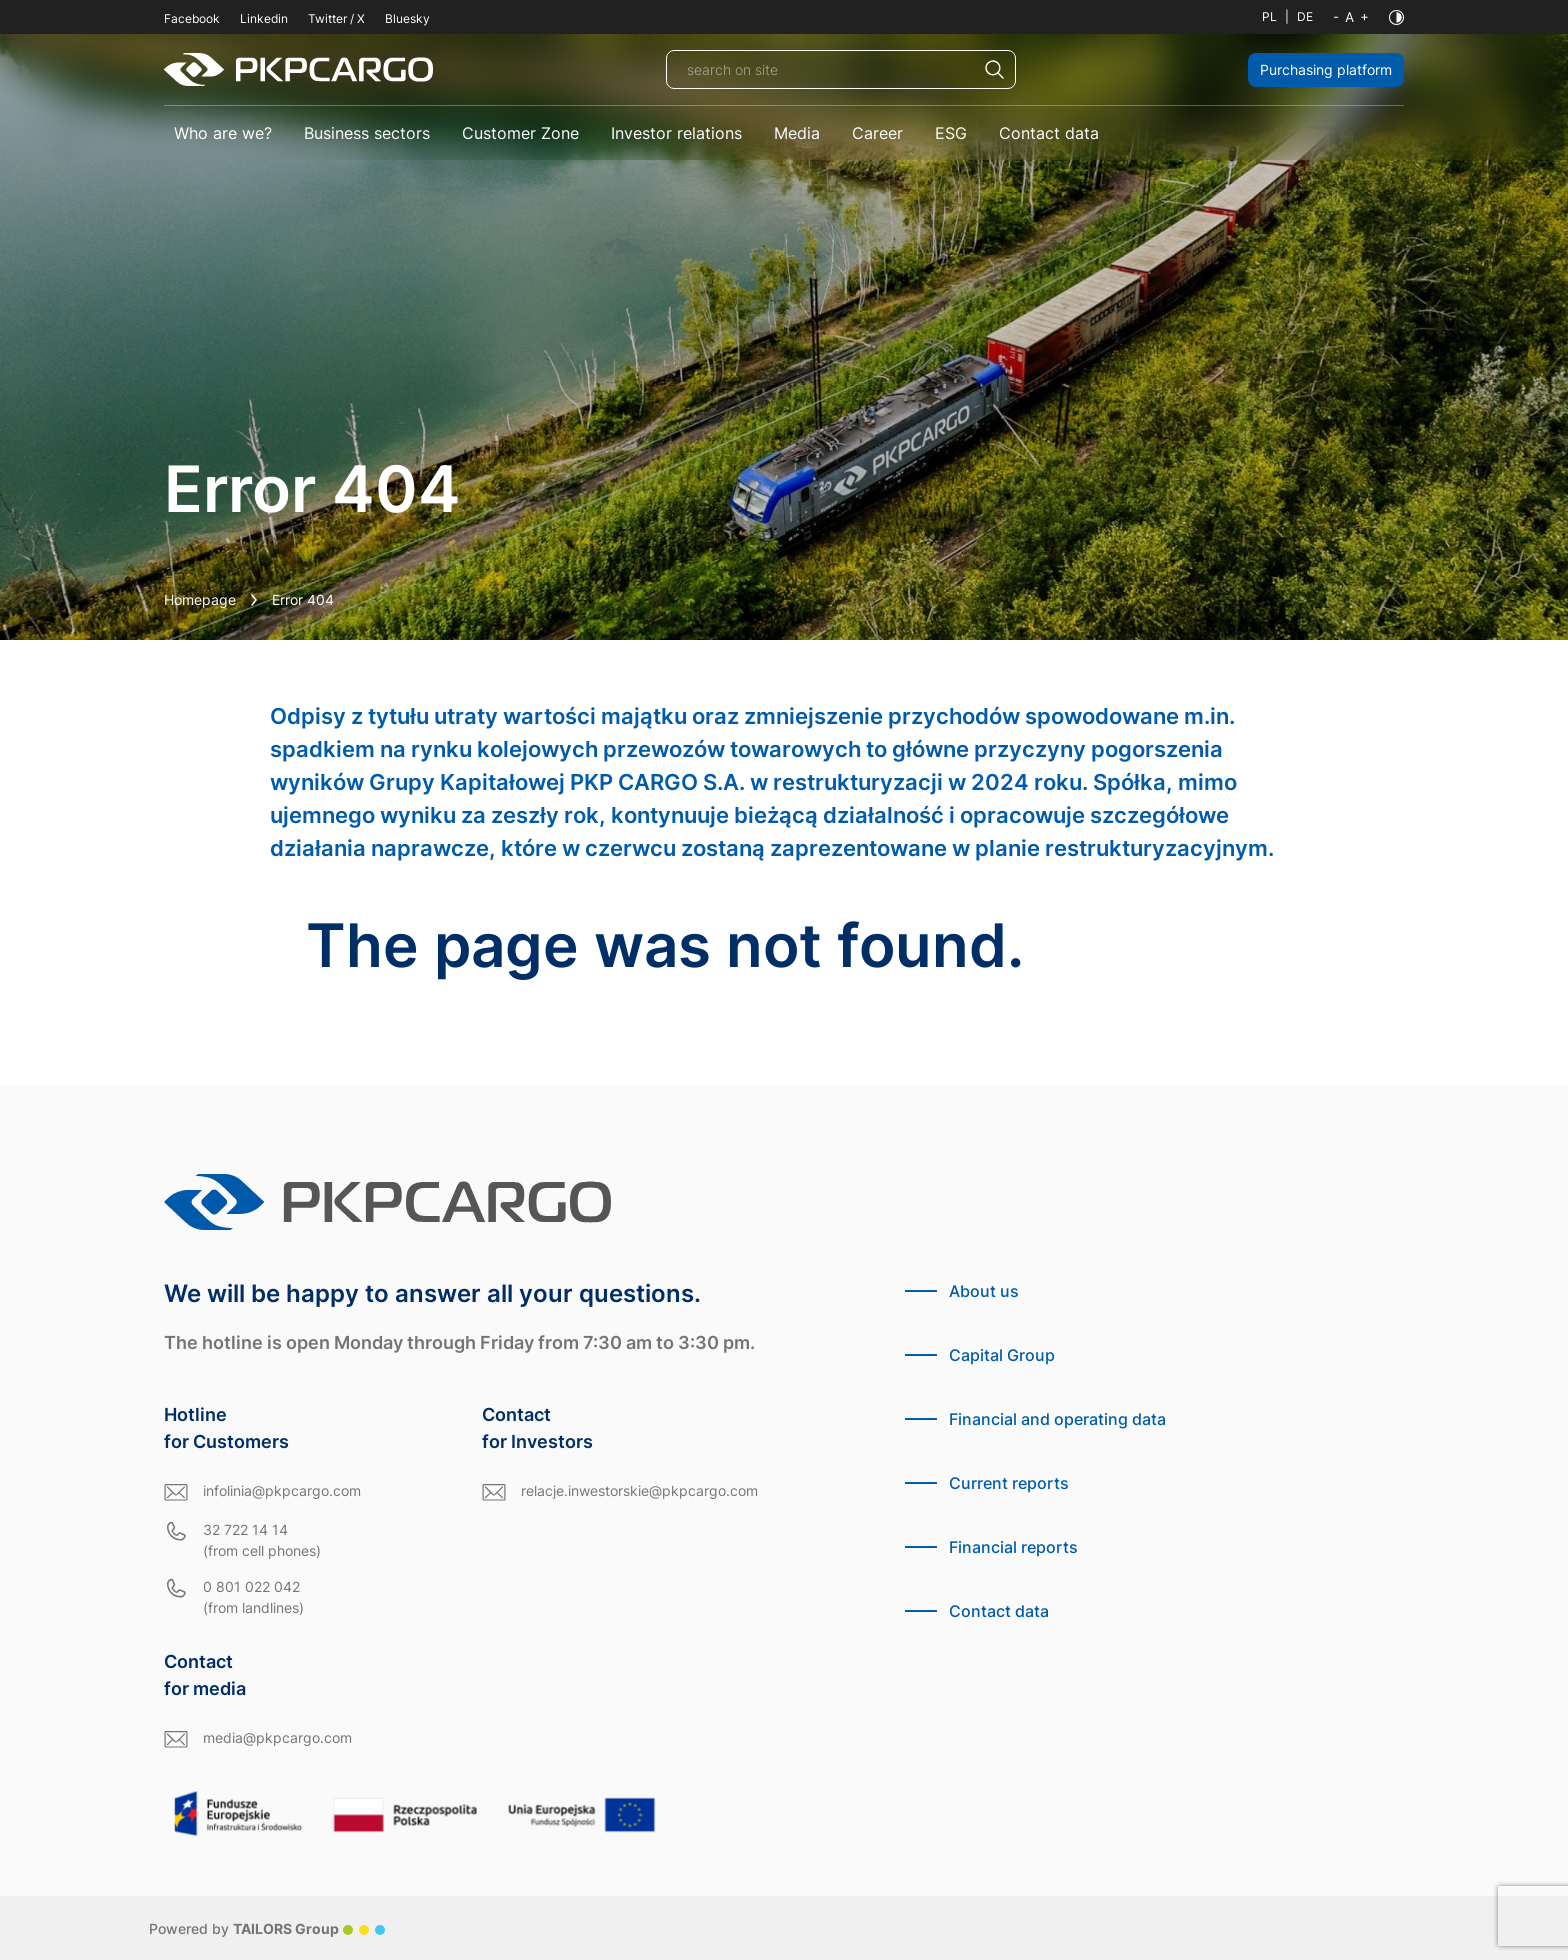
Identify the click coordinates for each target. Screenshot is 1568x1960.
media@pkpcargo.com (277, 1737)
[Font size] (1351, 17)
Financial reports (1013, 1547)
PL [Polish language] (1269, 16)
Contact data (1049, 133)
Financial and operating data (1057, 1419)
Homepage (200, 599)
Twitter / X (336, 18)
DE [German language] (1305, 16)
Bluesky (407, 18)
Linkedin (264, 18)
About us (984, 1291)
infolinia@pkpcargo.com (282, 1490)
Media (797, 133)
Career (877, 133)
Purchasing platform (1326, 69)
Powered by (267, 1928)
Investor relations (676, 133)
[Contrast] (1396, 17)
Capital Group (1002, 1355)
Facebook (192, 18)
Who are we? (223, 133)
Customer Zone (520, 133)
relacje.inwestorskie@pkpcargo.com (639, 1490)
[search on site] (841, 69)
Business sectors (367, 133)
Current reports (1009, 1483)
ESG (951, 133)
